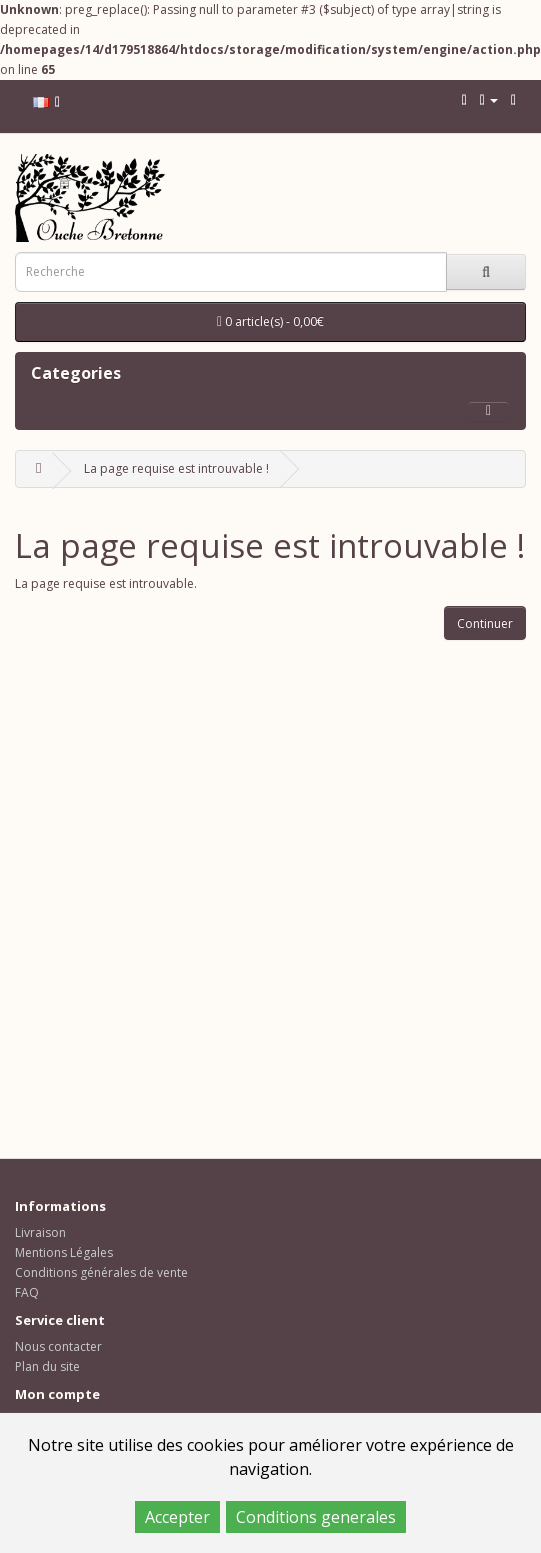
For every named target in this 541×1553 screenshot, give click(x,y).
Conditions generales (316, 1517)
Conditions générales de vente (101, 1272)
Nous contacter (58, 1346)
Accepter (177, 1517)
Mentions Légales (64, 1252)
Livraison (40, 1232)
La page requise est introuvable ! (176, 468)
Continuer (485, 623)
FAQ (27, 1292)
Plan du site (47, 1366)
